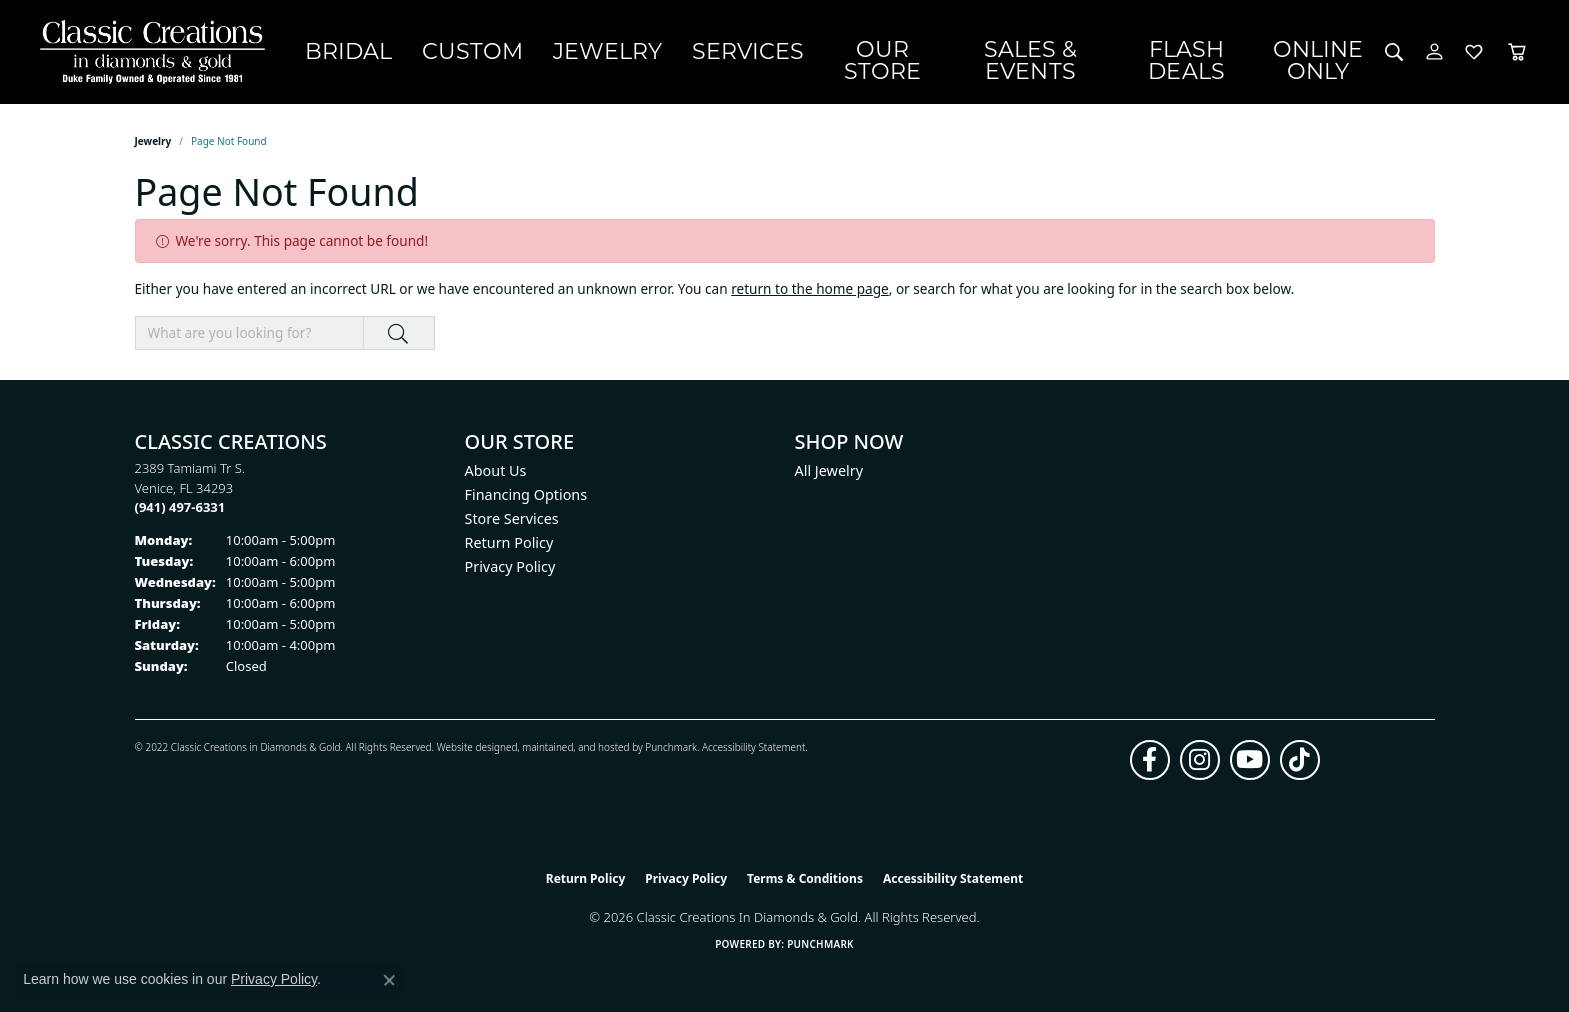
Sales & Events (1041, 51)
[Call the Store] (180, 507)
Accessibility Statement (753, 747)
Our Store (888, 51)
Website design (471, 747)
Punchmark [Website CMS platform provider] (820, 944)
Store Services (512, 518)
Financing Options (526, 494)
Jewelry (655, 51)
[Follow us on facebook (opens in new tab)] (1150, 760)
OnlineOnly (1326, 51)
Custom (549, 51)
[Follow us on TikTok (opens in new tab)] (1300, 760)
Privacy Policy (510, 566)
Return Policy (509, 542)
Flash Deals (1203, 51)
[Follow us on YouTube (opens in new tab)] (1250, 760)
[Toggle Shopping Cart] (1517, 52)
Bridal (451, 51)
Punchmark (671, 747)
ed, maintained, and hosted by (575, 747)
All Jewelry (829, 470)
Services (767, 51)
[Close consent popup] (389, 980)
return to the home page (810, 288)
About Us (496, 470)
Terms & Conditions (805, 878)
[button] (1394, 52)
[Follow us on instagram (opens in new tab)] (1200, 760)
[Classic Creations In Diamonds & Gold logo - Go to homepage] (147, 52)
